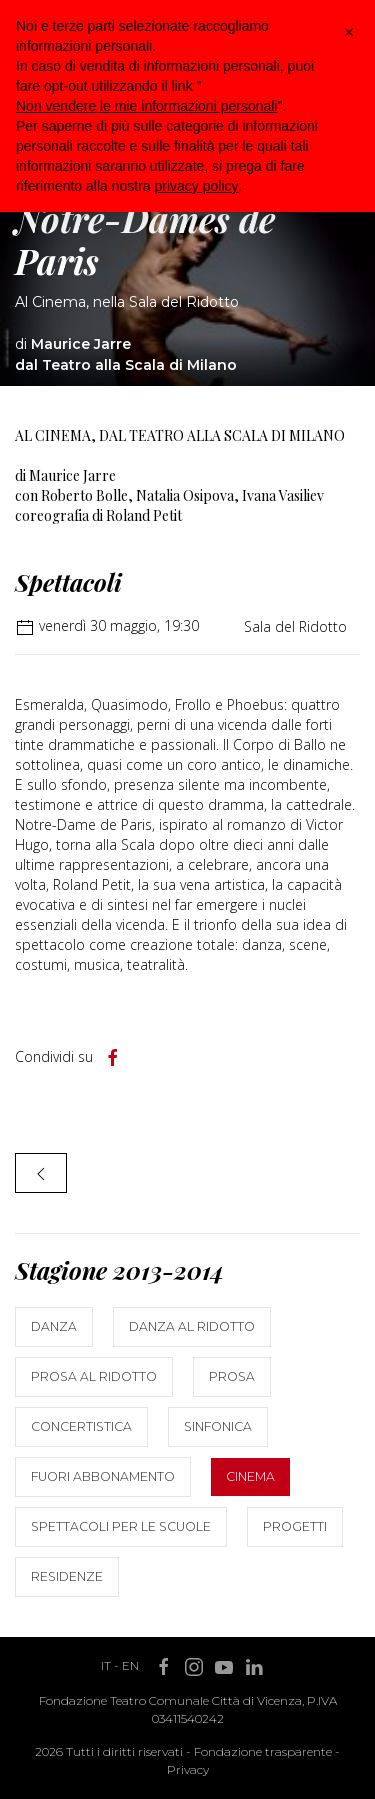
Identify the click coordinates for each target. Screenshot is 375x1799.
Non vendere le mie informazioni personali (146, 106)
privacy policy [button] (197, 186)
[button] (349, 32)
